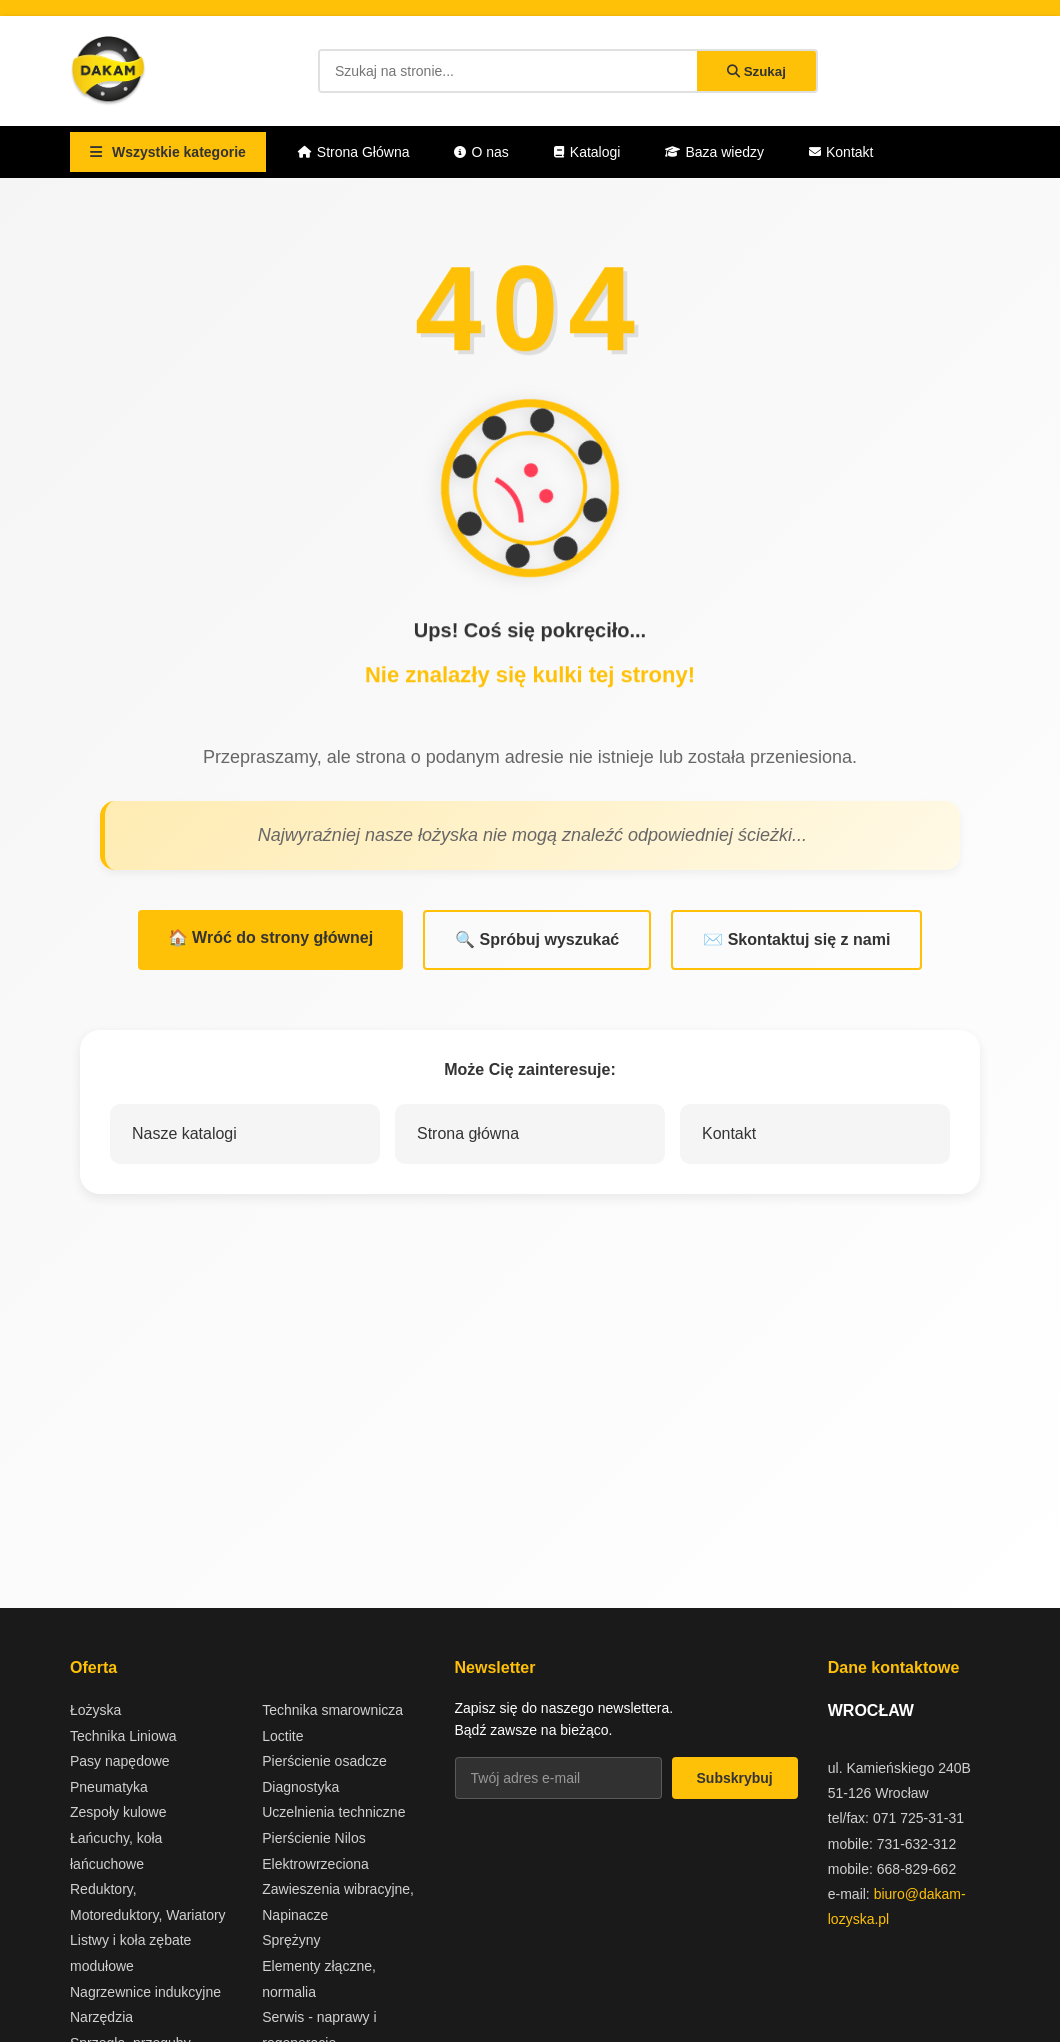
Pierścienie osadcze (324, 1761)
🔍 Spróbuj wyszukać (537, 939)
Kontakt (841, 152)
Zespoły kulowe (118, 1812)
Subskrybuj (735, 1778)
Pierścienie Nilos (313, 1838)
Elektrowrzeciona (315, 1864)
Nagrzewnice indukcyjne (145, 1992)
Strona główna (468, 1133)
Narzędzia (101, 2017)
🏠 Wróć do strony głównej (271, 937)
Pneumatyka (109, 1787)
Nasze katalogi (184, 1133)
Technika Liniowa (123, 1736)
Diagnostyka (300, 1787)
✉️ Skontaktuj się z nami (796, 939)
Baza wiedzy (714, 152)
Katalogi (587, 152)
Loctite (282, 1736)
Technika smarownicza (332, 1710)
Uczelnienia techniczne (333, 1812)
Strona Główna (354, 152)
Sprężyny (291, 1940)
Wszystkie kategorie (168, 152)
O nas (481, 152)
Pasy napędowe (120, 1761)
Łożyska (95, 1710)
